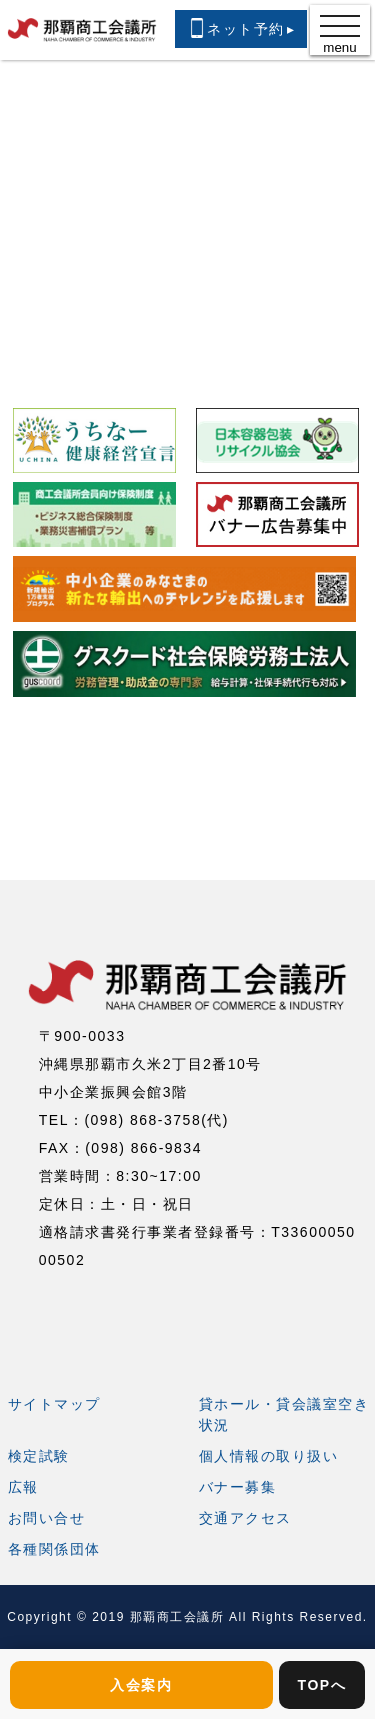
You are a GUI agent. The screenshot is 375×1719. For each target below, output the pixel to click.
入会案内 (141, 1685)
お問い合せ (47, 1518)
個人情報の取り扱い (269, 1456)
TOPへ (322, 1685)
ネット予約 (241, 28)
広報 (23, 1487)
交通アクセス (245, 1518)
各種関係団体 (54, 1549)
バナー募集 (238, 1487)
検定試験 (39, 1456)
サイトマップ (54, 1404)
